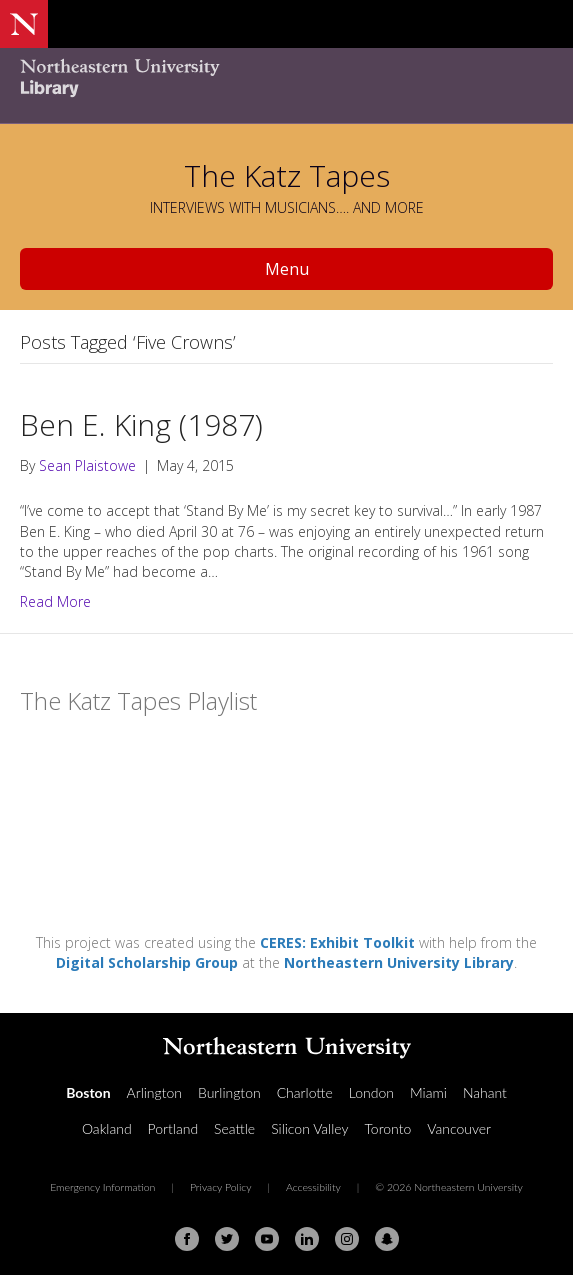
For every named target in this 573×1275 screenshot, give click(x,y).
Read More (55, 601)
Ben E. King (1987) (141, 424)
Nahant (485, 1092)
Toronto (388, 1128)
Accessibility (313, 1187)
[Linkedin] (307, 1239)
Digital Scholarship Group (147, 962)
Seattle (234, 1128)
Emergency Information (102, 1187)
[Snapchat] (387, 1239)
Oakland (107, 1128)
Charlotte (305, 1092)
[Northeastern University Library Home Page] (286, 80)
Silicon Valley (309, 1128)
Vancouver (459, 1128)
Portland (173, 1128)
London (371, 1092)
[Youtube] (267, 1239)
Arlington (154, 1092)
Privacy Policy (221, 1187)
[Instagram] (347, 1239)
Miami (428, 1092)
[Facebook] (187, 1239)
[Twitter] (227, 1239)
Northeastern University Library (399, 962)
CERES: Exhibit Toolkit (337, 942)
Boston (88, 1092)
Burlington (229, 1092)
